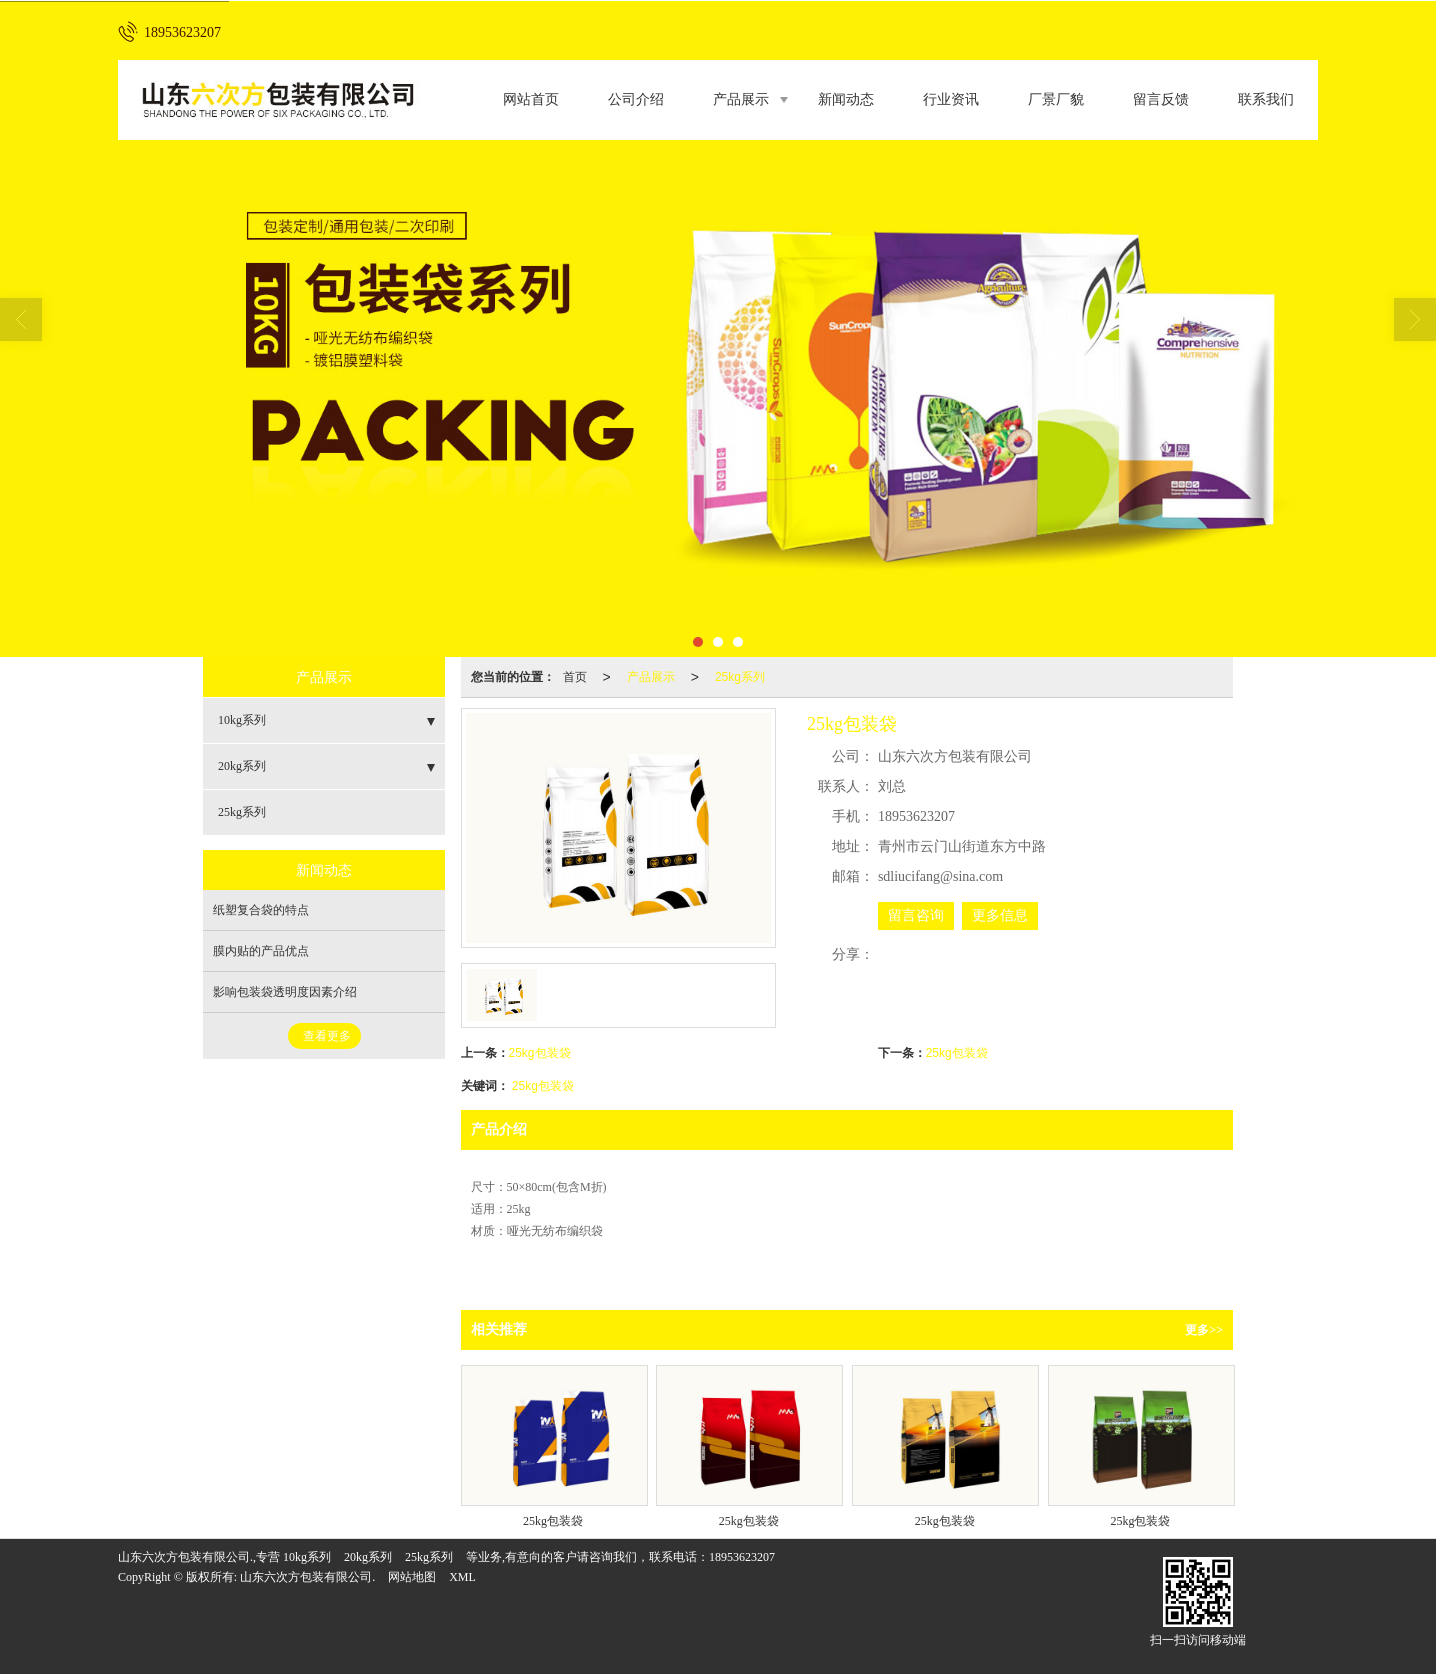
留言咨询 (916, 915)
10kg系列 (242, 720)
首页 (575, 677)
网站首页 (531, 99)
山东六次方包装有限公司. (307, 1577)
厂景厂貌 (1056, 99)
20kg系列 (242, 766)
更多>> (1204, 1330)
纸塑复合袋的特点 (261, 910)
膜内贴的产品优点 (261, 951)
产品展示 (741, 99)
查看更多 (327, 1036)
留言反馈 (1161, 99)
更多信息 (1000, 915)
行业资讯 (951, 99)
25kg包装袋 (540, 1053)
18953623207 (742, 1557)
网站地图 (412, 1577)
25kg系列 (740, 677)
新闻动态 (846, 99)
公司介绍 (636, 99)
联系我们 (1266, 99)
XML (462, 1577)
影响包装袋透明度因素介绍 (285, 992)
